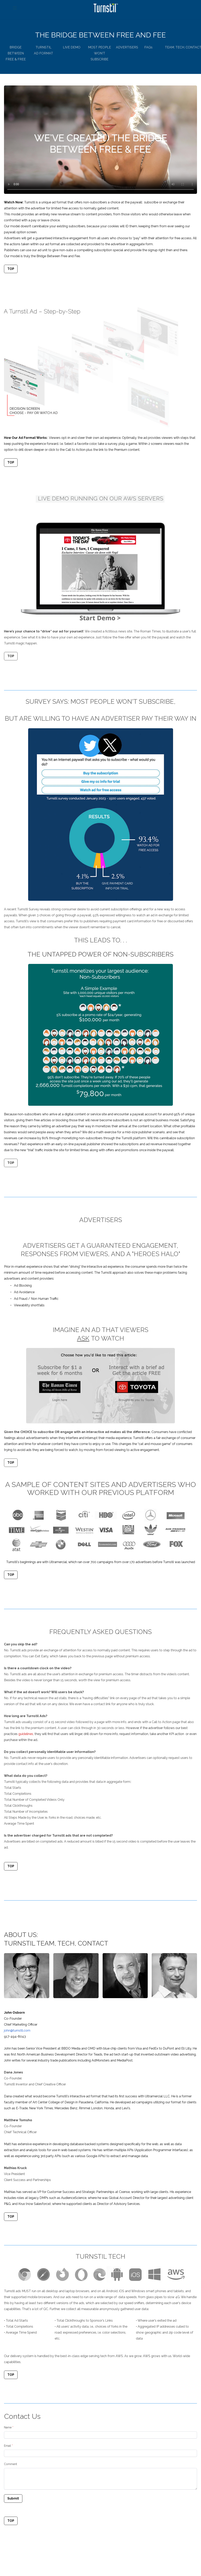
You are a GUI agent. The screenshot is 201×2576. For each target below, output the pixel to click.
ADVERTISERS (127, 47)
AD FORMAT (43, 53)
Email (7, 2445)
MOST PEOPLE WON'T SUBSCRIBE (99, 53)
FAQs (148, 47)
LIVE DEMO (71, 47)
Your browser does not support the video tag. (100, 139)
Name (8, 2427)
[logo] (105, 8)
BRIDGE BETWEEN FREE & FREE (16, 53)
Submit (13, 2498)
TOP (10, 269)
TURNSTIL (43, 47)
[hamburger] (15, 8)
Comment (10, 2464)
